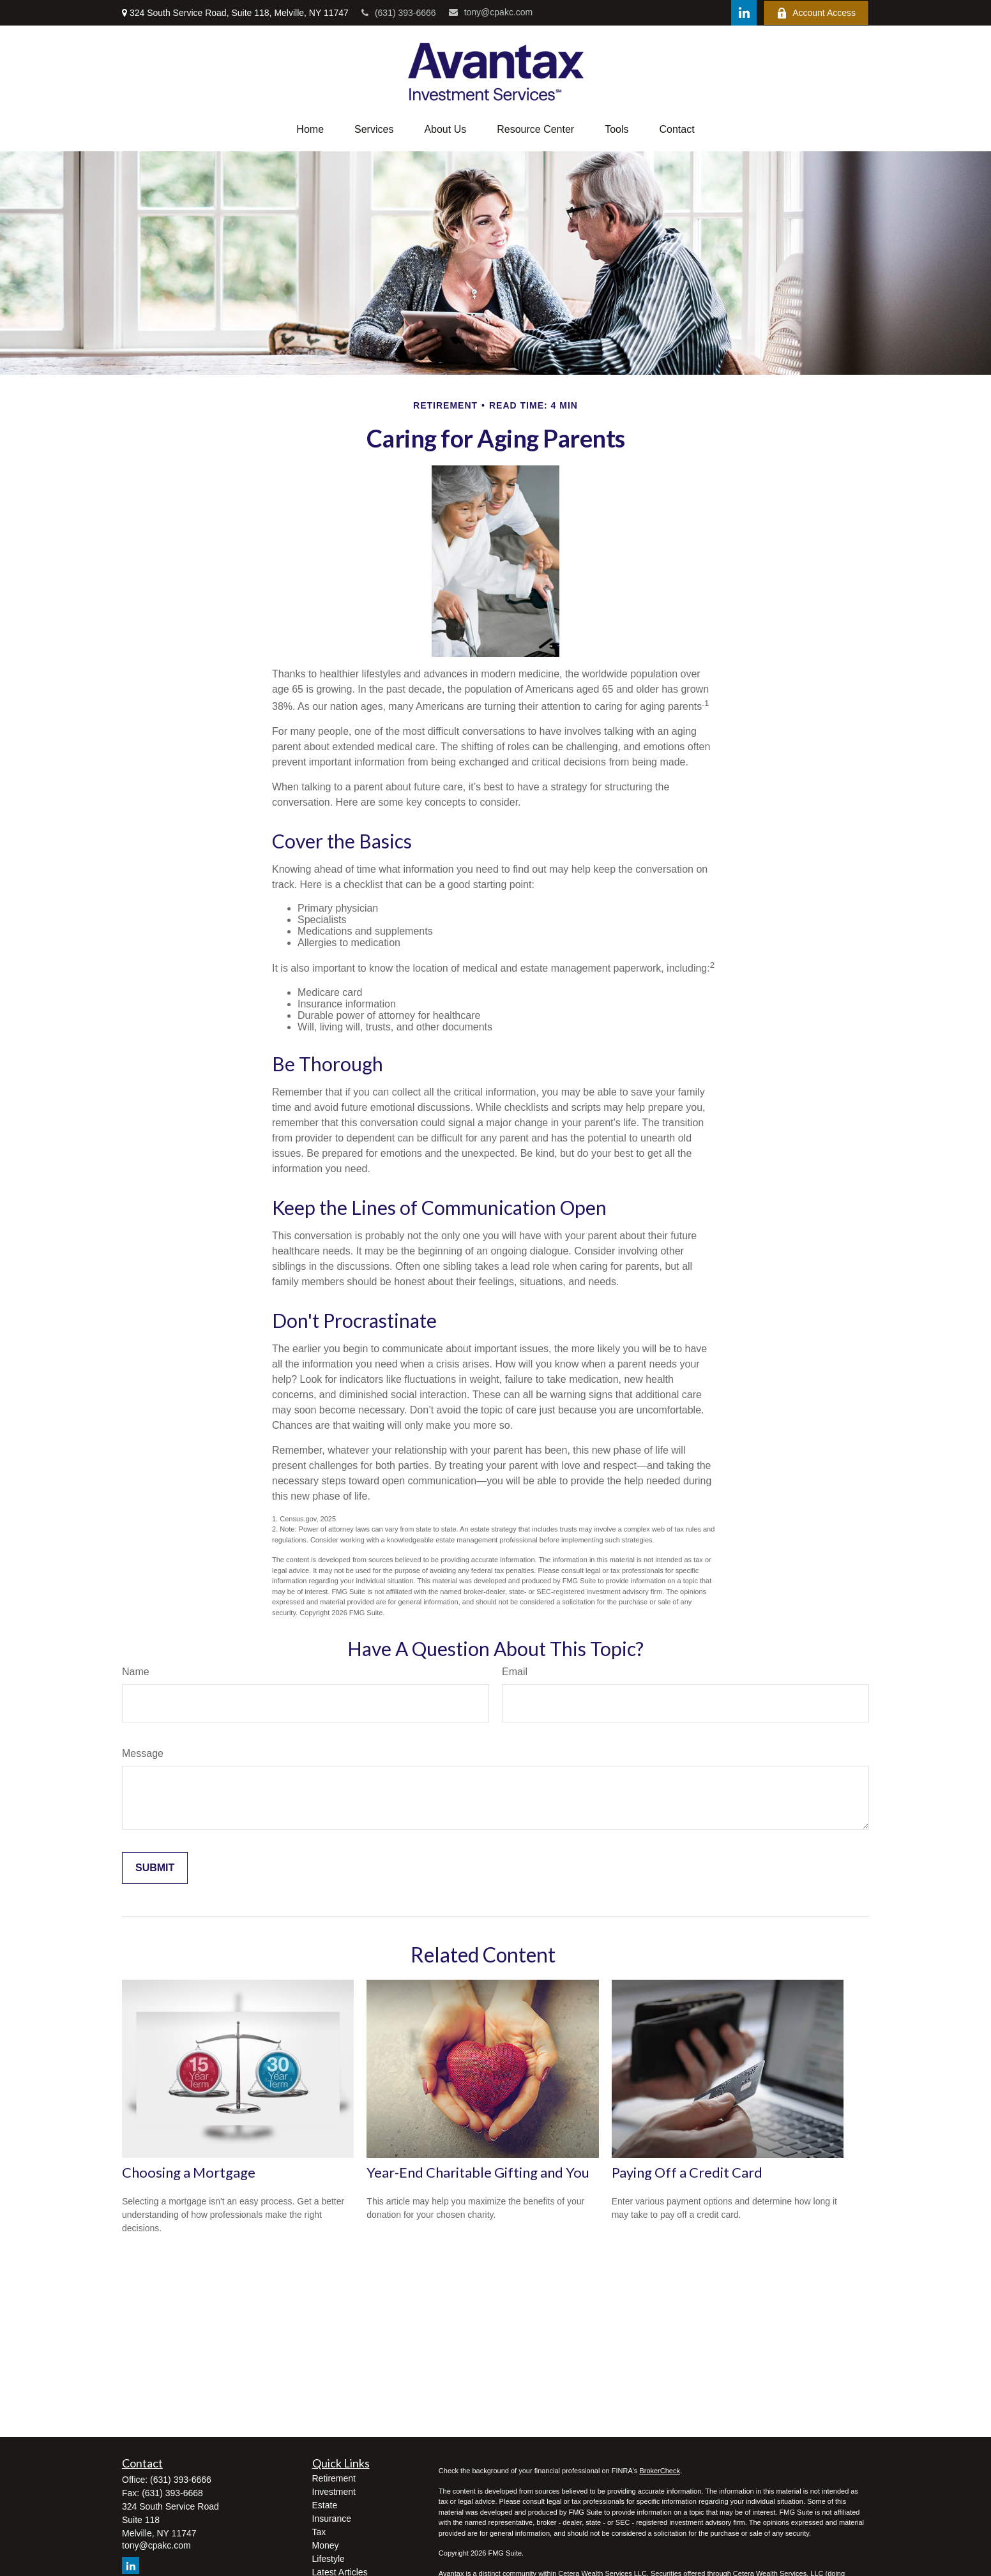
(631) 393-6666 (398, 13)
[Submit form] (155, 1868)
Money (325, 2545)
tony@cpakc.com (491, 12)
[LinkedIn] (744, 13)
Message (142, 1753)
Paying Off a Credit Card (687, 2172)
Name (135, 1671)
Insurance (331, 2518)
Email (514, 1671)
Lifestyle (328, 2559)
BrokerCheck (659, 2470)
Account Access (816, 13)
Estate (325, 2505)
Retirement (334, 2478)
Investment (334, 2492)
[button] (310, 129)
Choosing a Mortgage (188, 2172)
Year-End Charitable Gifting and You (478, 2172)
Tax (319, 2532)
